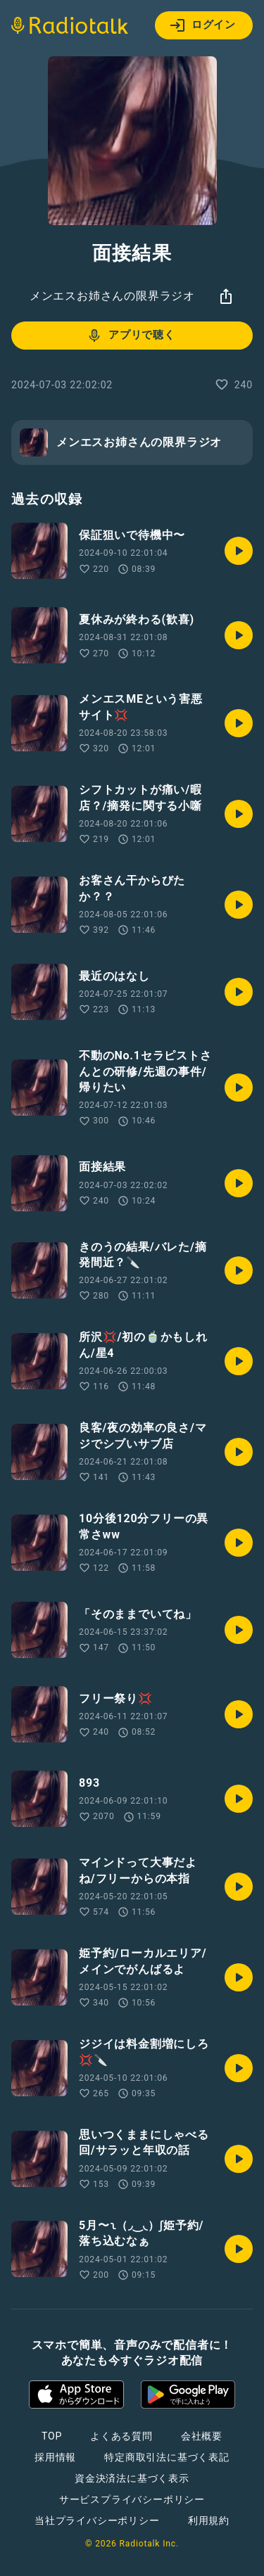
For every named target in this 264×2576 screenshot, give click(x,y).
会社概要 (201, 2436)
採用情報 (55, 2457)
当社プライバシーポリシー (97, 2520)
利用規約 (209, 2520)
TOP (52, 2436)
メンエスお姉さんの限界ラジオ (112, 295)
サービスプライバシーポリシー (132, 2499)
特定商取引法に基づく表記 (167, 2457)
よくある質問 (121, 2436)
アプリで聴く (130, 335)
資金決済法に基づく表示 (132, 2478)
